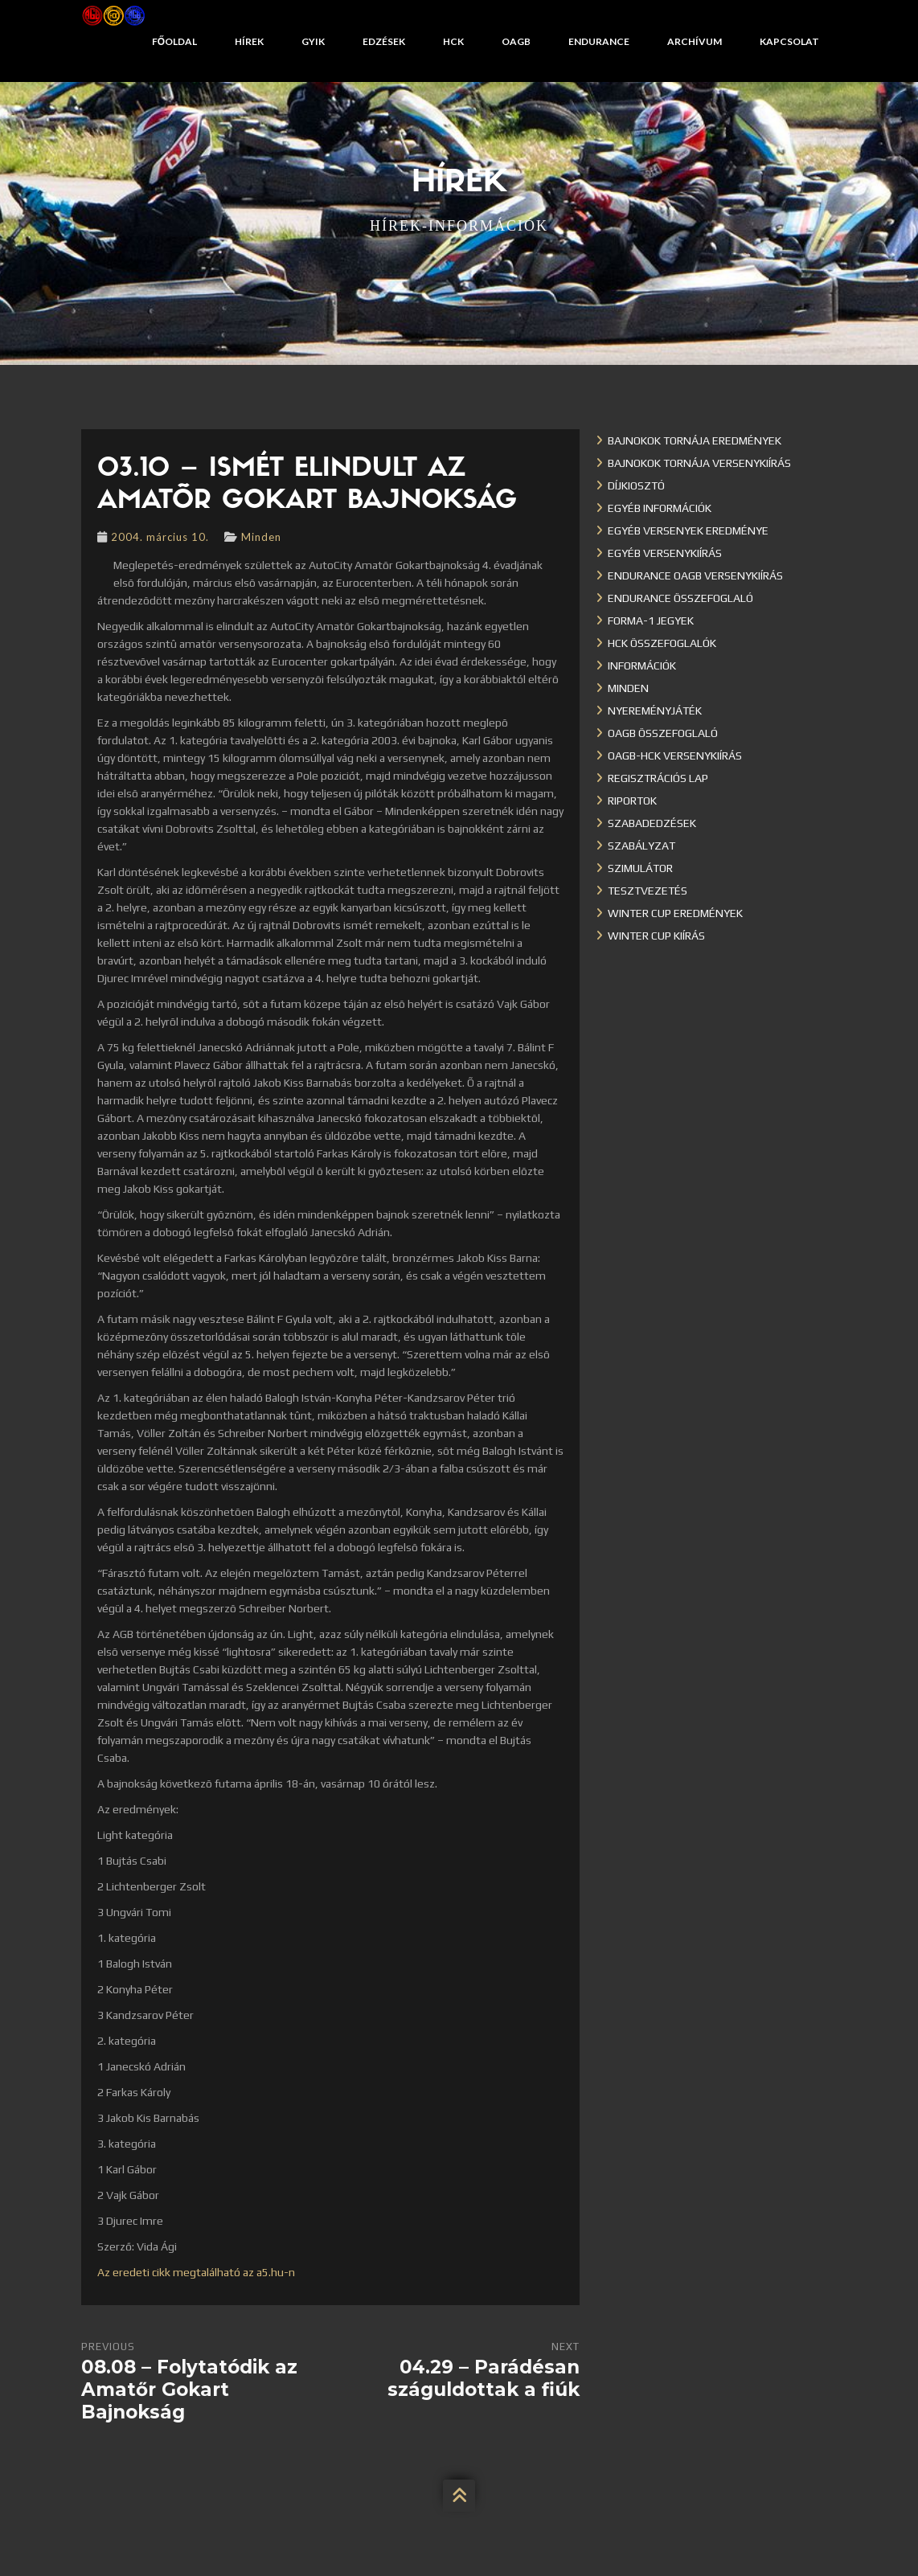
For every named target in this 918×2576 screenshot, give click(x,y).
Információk (642, 665)
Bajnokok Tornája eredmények (694, 440)
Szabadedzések (652, 823)
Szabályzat (641, 845)
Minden (261, 536)
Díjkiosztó (636, 485)
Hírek (249, 41)
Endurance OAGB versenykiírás (695, 575)
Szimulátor (640, 868)
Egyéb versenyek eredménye (688, 530)
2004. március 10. (160, 536)
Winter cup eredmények (675, 913)
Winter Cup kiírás (656, 935)
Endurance (598, 41)
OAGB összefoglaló (663, 733)
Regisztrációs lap (658, 778)
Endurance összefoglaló (680, 598)
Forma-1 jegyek (651, 620)
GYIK (313, 41)
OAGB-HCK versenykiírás (675, 755)
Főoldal (174, 41)
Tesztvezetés (647, 890)
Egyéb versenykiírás (665, 553)
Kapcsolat (789, 41)
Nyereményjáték (655, 710)
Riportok (632, 800)
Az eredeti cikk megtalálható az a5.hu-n (196, 2272)
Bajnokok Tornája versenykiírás (699, 463)
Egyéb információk (659, 508)
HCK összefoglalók (662, 643)
